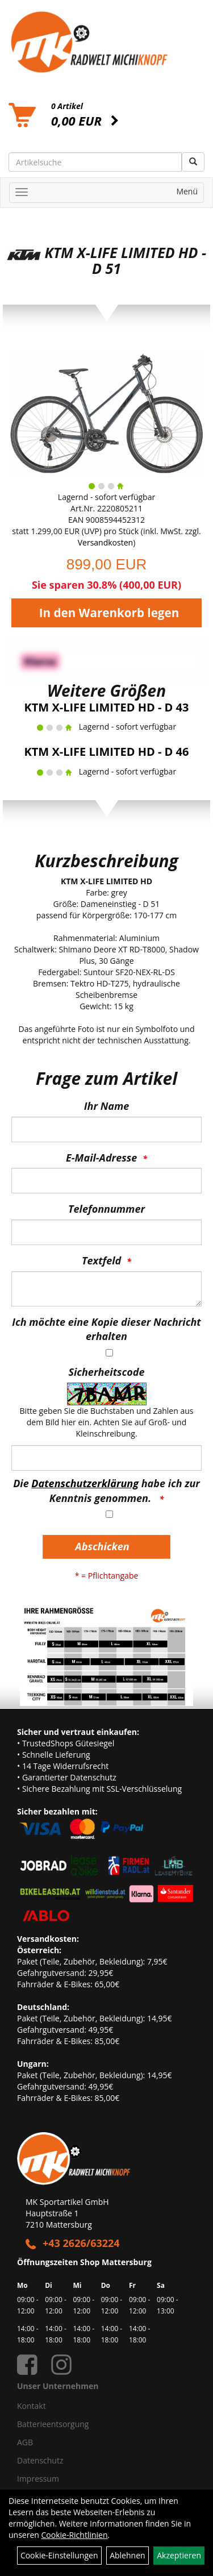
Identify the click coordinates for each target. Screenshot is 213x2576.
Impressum (38, 2478)
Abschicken (102, 1546)
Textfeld (101, 1260)
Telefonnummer (106, 1209)
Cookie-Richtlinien (74, 2534)
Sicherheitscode (106, 1372)
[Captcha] (106, 1458)
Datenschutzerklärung (85, 1483)
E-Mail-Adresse (101, 1157)
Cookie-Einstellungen (59, 2555)
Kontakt (31, 2405)
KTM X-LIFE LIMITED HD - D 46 (106, 751)
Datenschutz (40, 2460)
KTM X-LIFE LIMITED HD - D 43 (106, 707)
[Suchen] (193, 162)
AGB (25, 2442)
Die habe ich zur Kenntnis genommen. (106, 1490)
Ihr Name (106, 1106)
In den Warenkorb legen (109, 613)
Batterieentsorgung (53, 2424)
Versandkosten (105, 542)
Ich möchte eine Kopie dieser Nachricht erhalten (106, 1329)
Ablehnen (127, 2555)
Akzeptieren (179, 2555)
